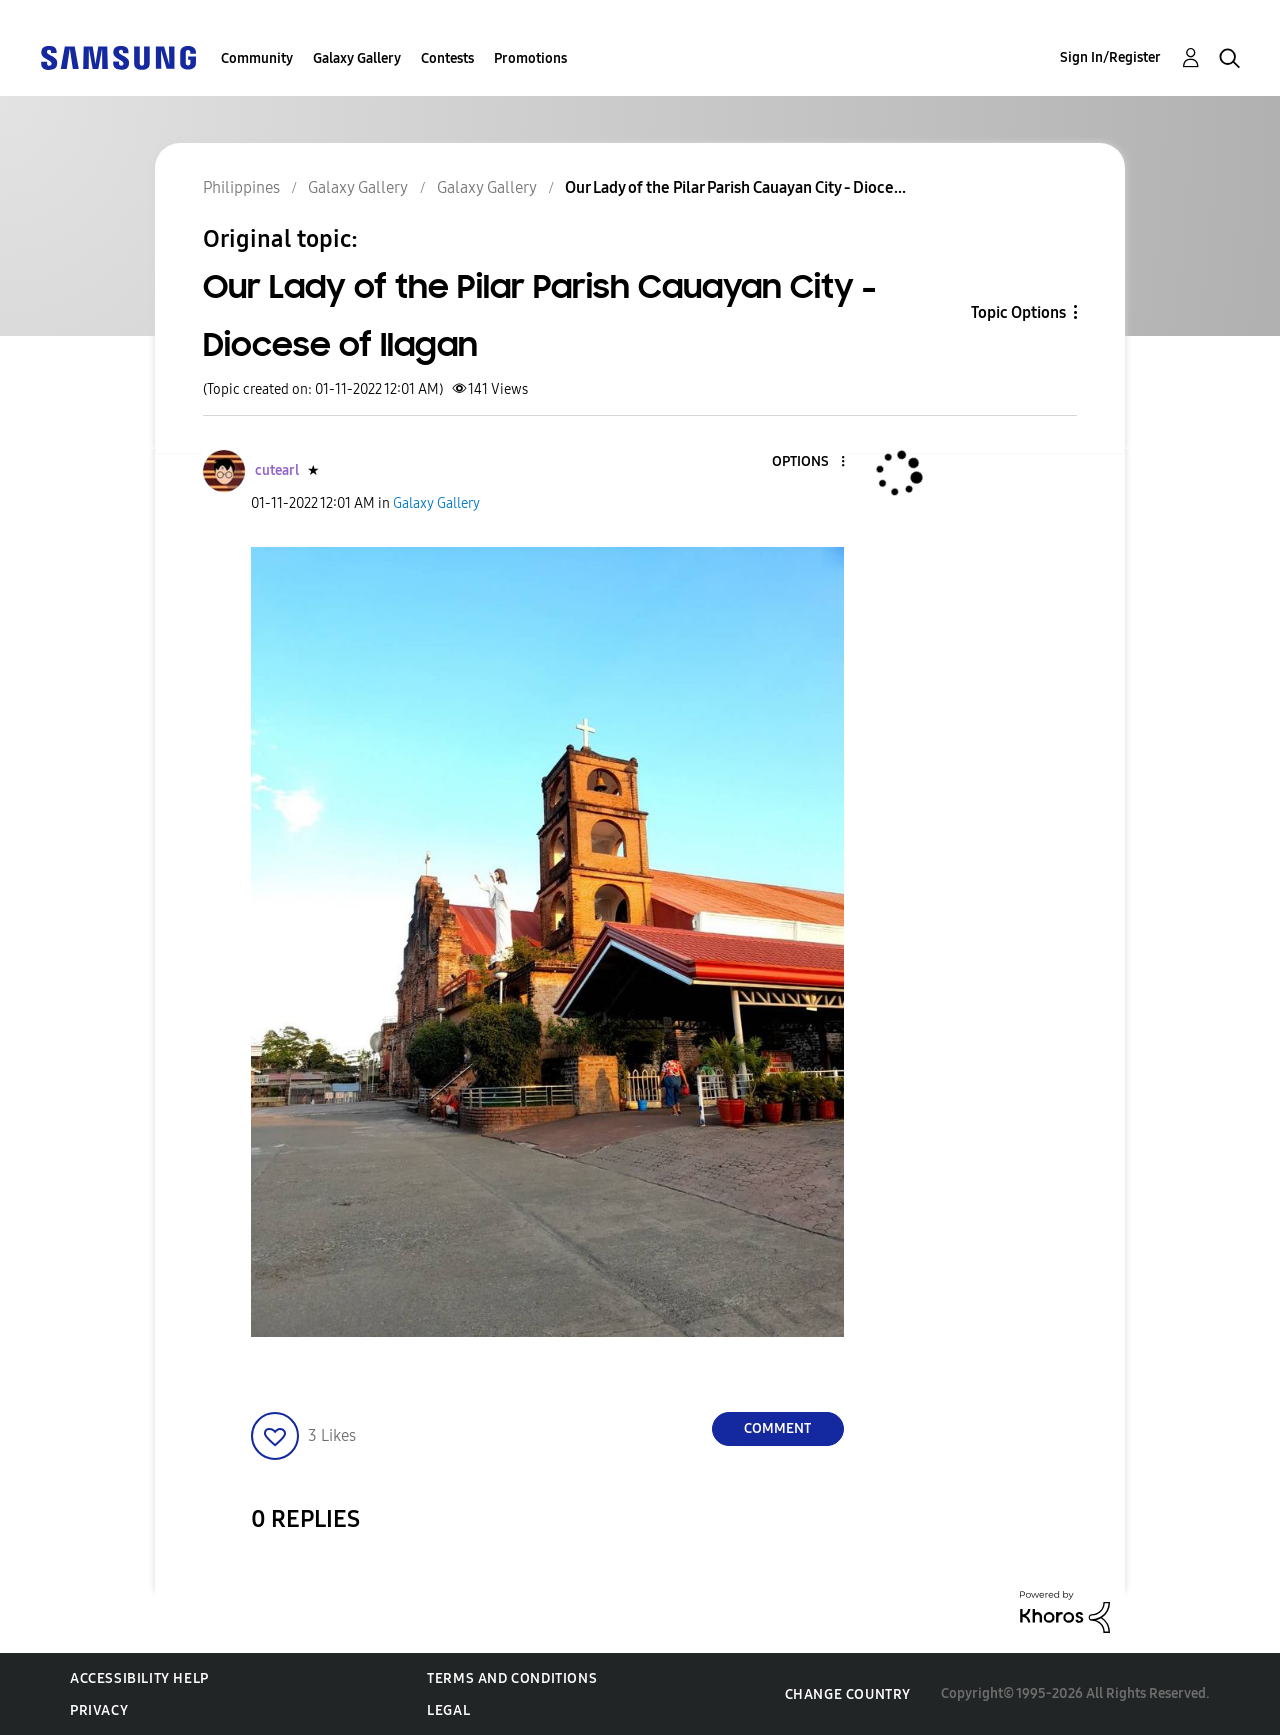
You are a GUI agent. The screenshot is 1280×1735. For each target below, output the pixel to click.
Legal (448, 1710)
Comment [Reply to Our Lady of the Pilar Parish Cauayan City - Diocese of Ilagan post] (777, 1428)
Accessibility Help (139, 1678)
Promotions (530, 58)
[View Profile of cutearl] (277, 470)
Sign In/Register (1110, 57)
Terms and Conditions (512, 1678)
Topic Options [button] (1018, 312)
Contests (447, 58)
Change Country (848, 1694)
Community (257, 58)
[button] (809, 462)
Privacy (99, 1710)
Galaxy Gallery (357, 58)
